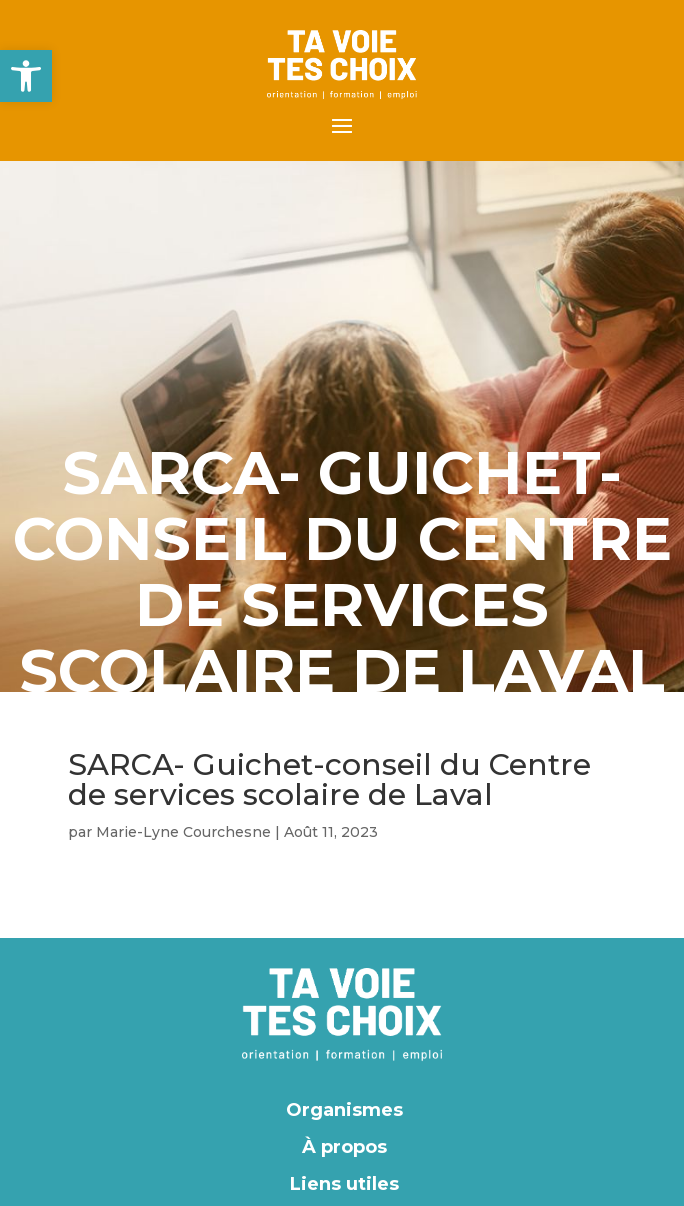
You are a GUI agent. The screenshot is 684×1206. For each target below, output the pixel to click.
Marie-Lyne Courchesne (183, 832)
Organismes (344, 1110)
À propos (344, 1147)
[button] (26, 76)
